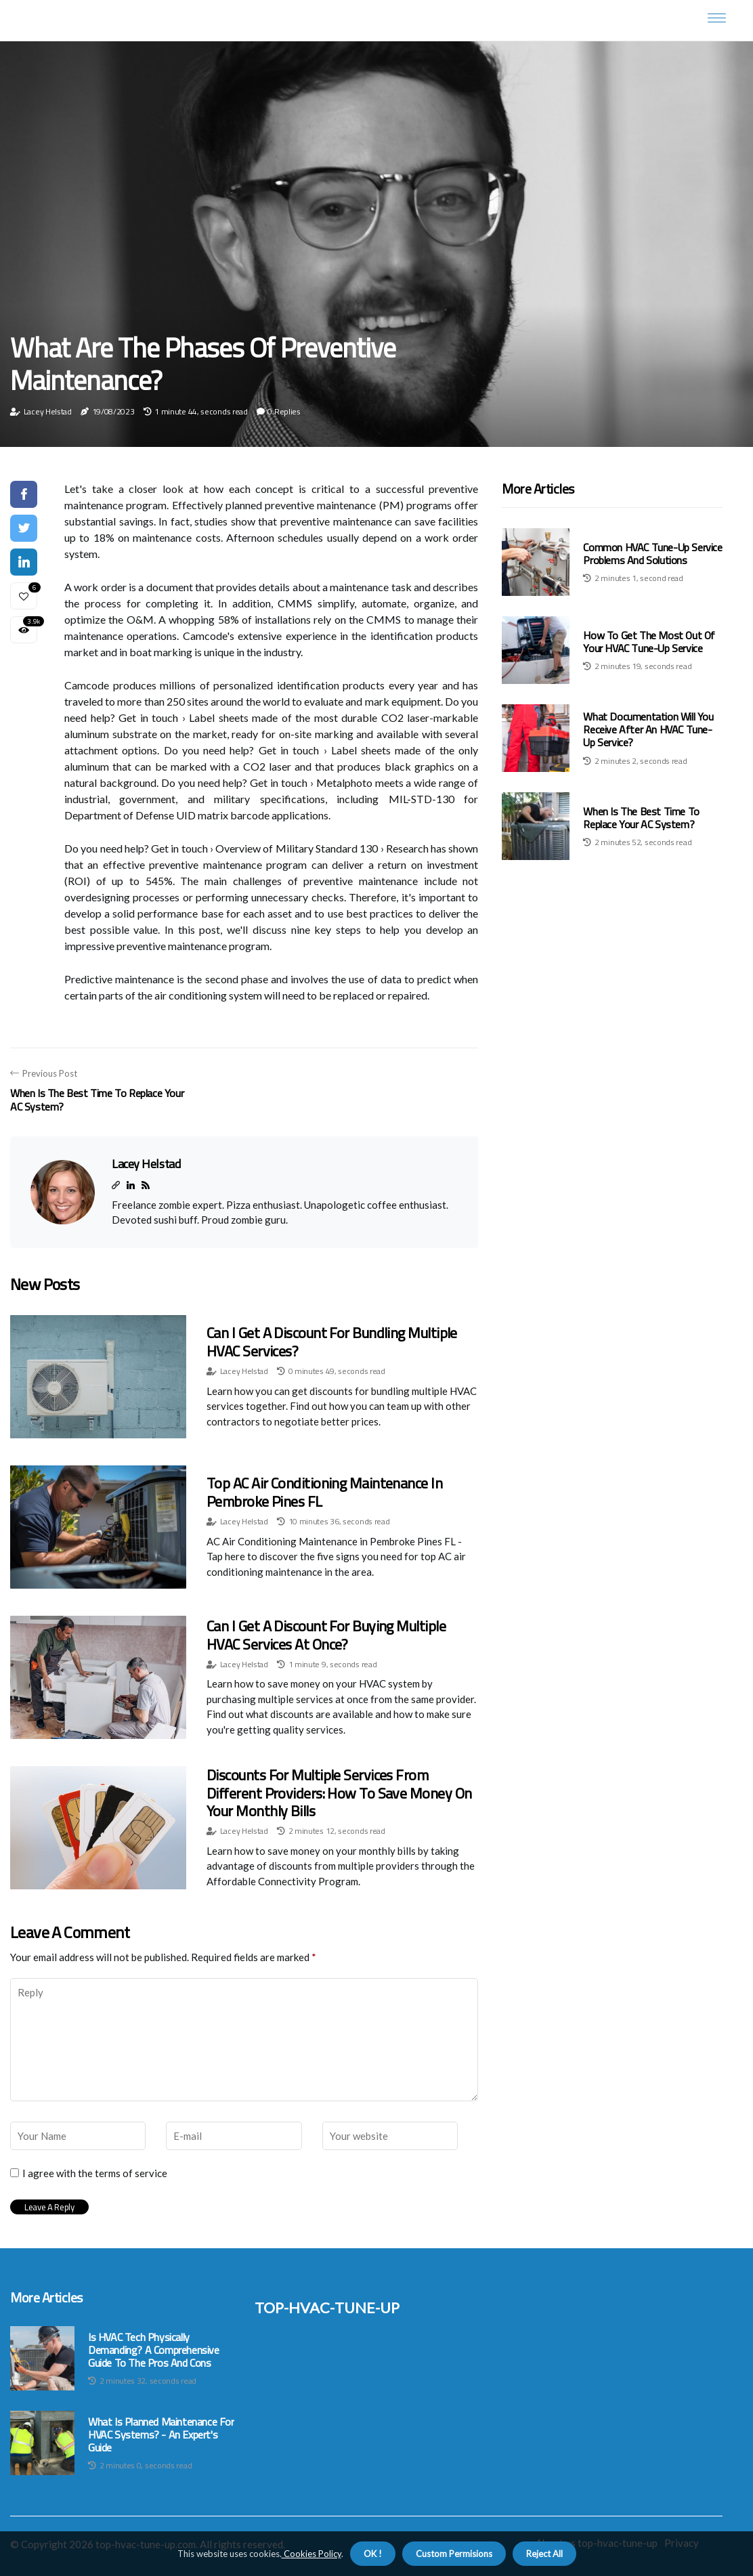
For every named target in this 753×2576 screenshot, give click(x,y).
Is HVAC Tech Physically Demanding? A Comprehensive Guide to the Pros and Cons (153, 2350)
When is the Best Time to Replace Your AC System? (641, 817)
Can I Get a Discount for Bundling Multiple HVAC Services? (332, 1341)
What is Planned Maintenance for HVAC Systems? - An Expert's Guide (161, 2435)
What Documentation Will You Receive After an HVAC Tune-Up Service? (648, 729)
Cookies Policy (311, 2553)
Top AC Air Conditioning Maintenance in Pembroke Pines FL (324, 1492)
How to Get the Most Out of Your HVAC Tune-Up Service (649, 641)
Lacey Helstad (48, 411)
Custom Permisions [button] (454, 2553)
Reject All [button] (544, 2553)
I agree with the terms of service (94, 2173)
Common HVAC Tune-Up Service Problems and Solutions (652, 553)
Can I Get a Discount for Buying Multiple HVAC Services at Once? (326, 1635)
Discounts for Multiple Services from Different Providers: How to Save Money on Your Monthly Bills (339, 1793)
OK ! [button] (373, 2553)
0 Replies (283, 411)
